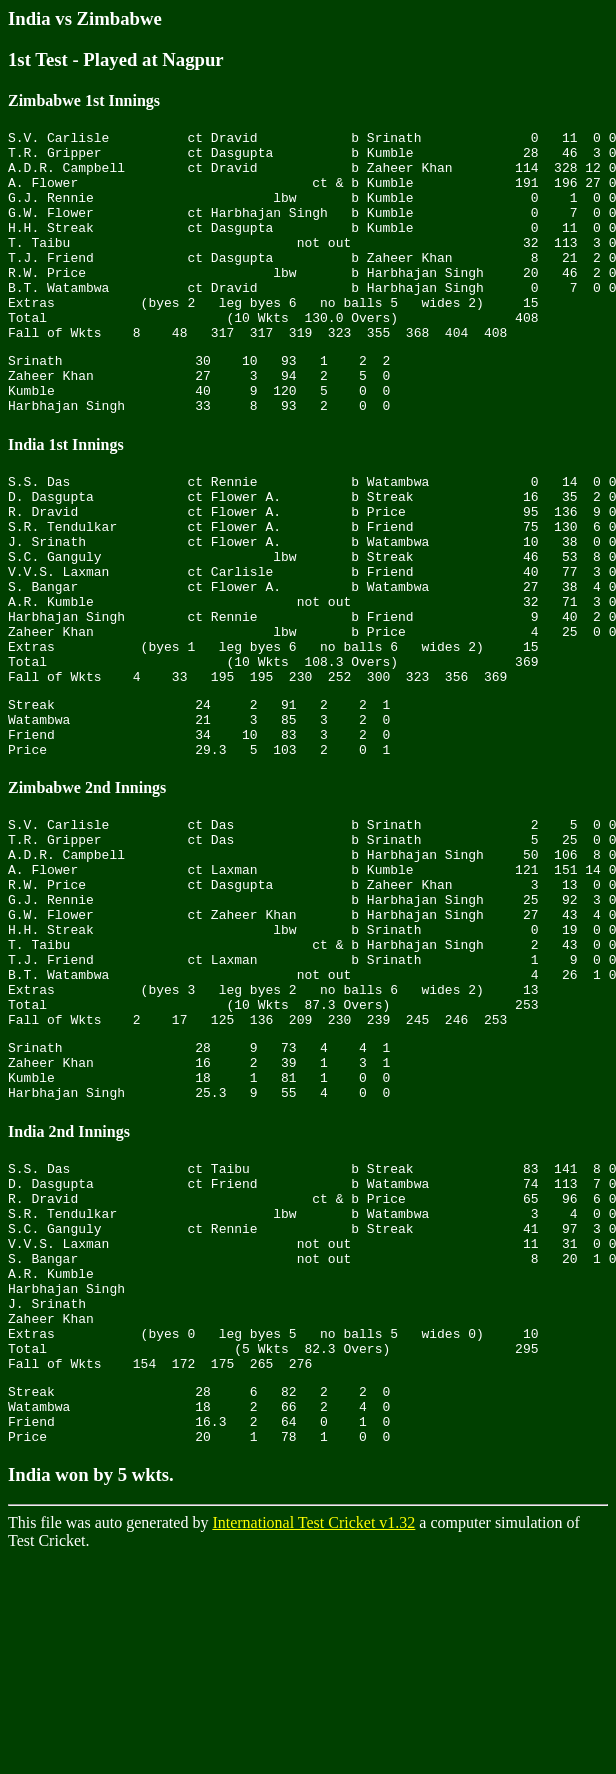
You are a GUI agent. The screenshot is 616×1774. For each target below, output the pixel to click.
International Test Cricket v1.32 (313, 1738)
